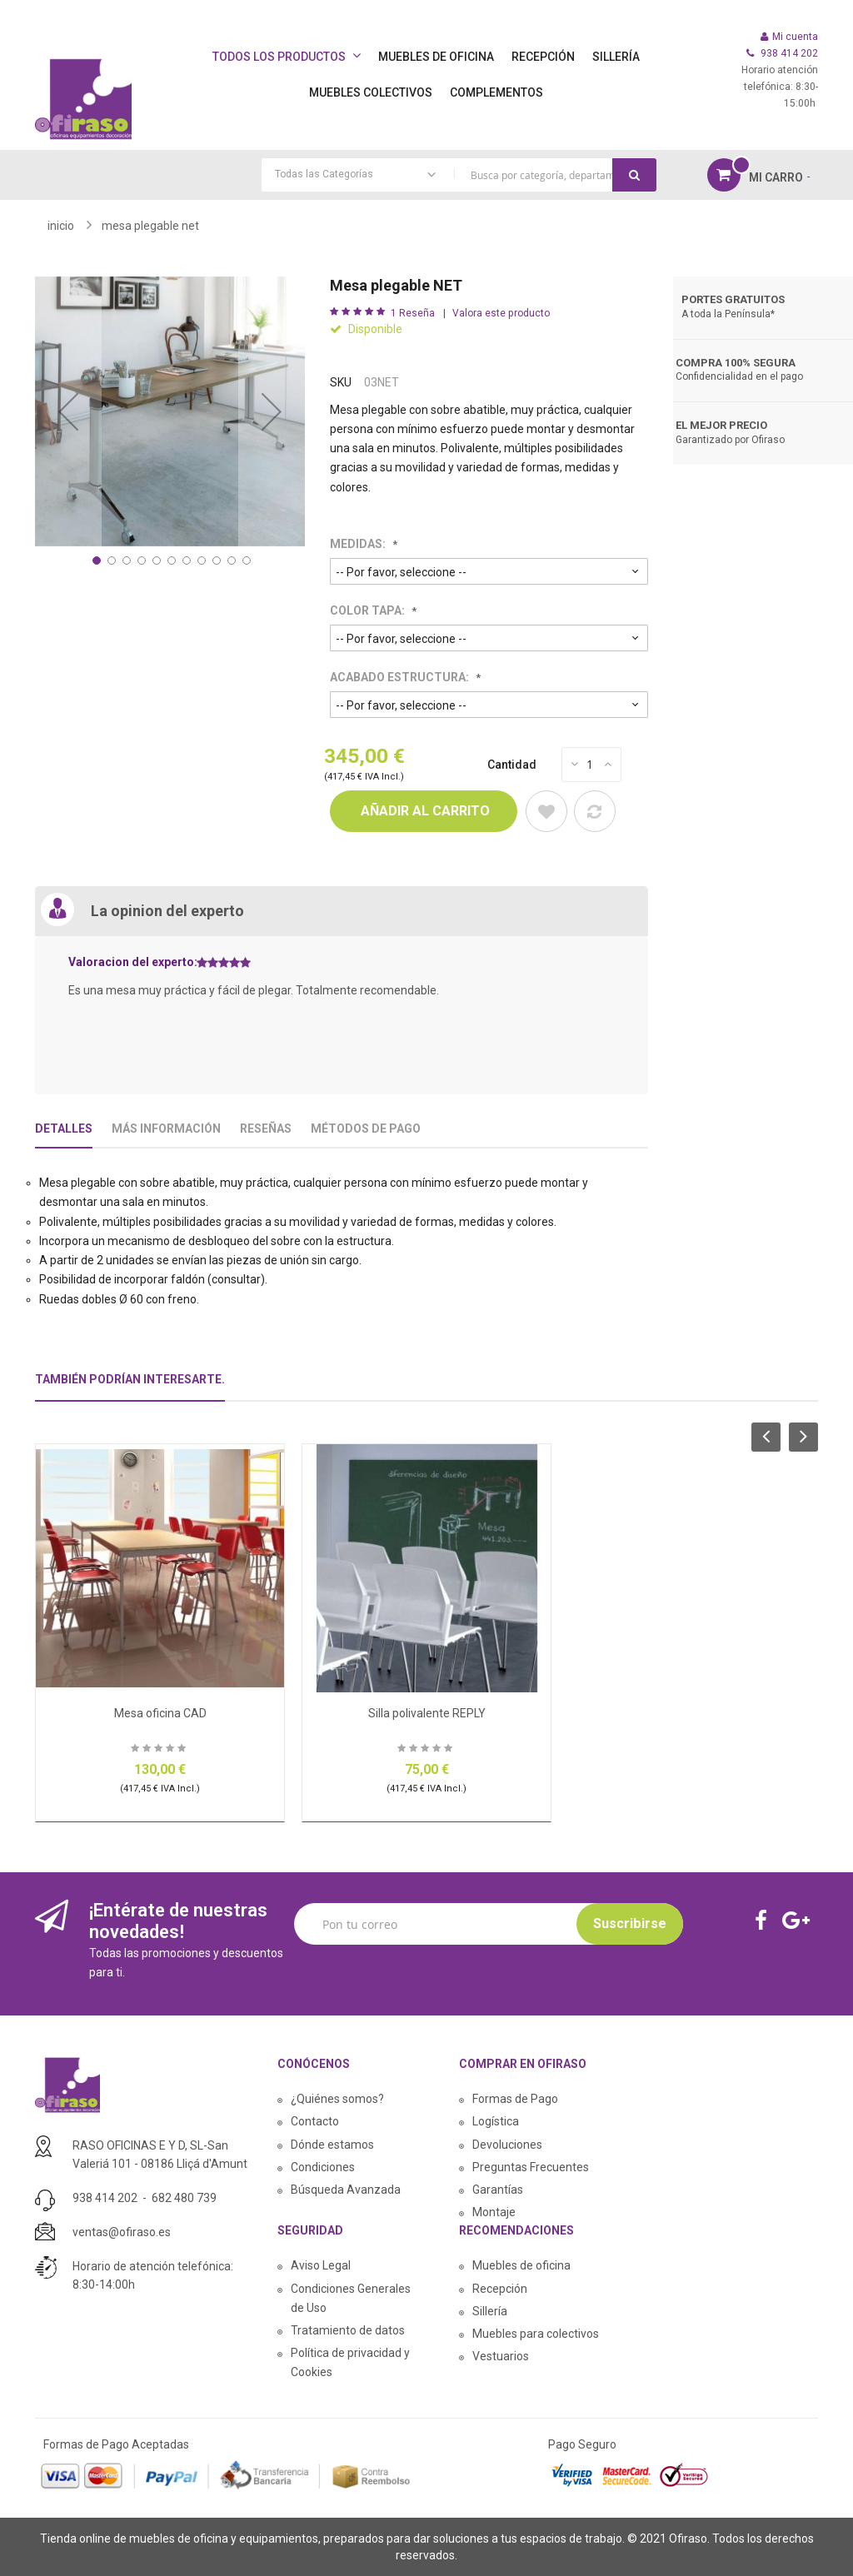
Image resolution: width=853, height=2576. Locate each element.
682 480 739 (184, 2198)
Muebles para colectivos (535, 2333)
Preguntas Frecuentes (530, 2167)
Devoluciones (507, 2144)
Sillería (489, 2311)
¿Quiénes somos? (337, 2098)
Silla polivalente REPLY (427, 1713)
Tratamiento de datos (348, 2330)
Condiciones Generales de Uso (351, 2298)
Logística (495, 2121)
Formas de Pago (515, 2098)
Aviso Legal (321, 2265)
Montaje (494, 2212)
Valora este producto (501, 313)
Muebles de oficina (521, 2265)
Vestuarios (500, 2356)
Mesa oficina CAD (160, 1713)
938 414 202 (104, 2198)
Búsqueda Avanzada (346, 2189)
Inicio (60, 225)
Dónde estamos (332, 2144)
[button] (68, 411)
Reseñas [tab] (266, 1128)
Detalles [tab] (63, 1128)
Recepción (499, 2288)
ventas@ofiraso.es (121, 2232)
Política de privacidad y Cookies (350, 2362)
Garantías (497, 2189)
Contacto (315, 2121)
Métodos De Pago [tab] (366, 1128)
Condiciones (323, 2167)
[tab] (130, 1386)
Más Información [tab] (166, 1128)
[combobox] (459, 175)
